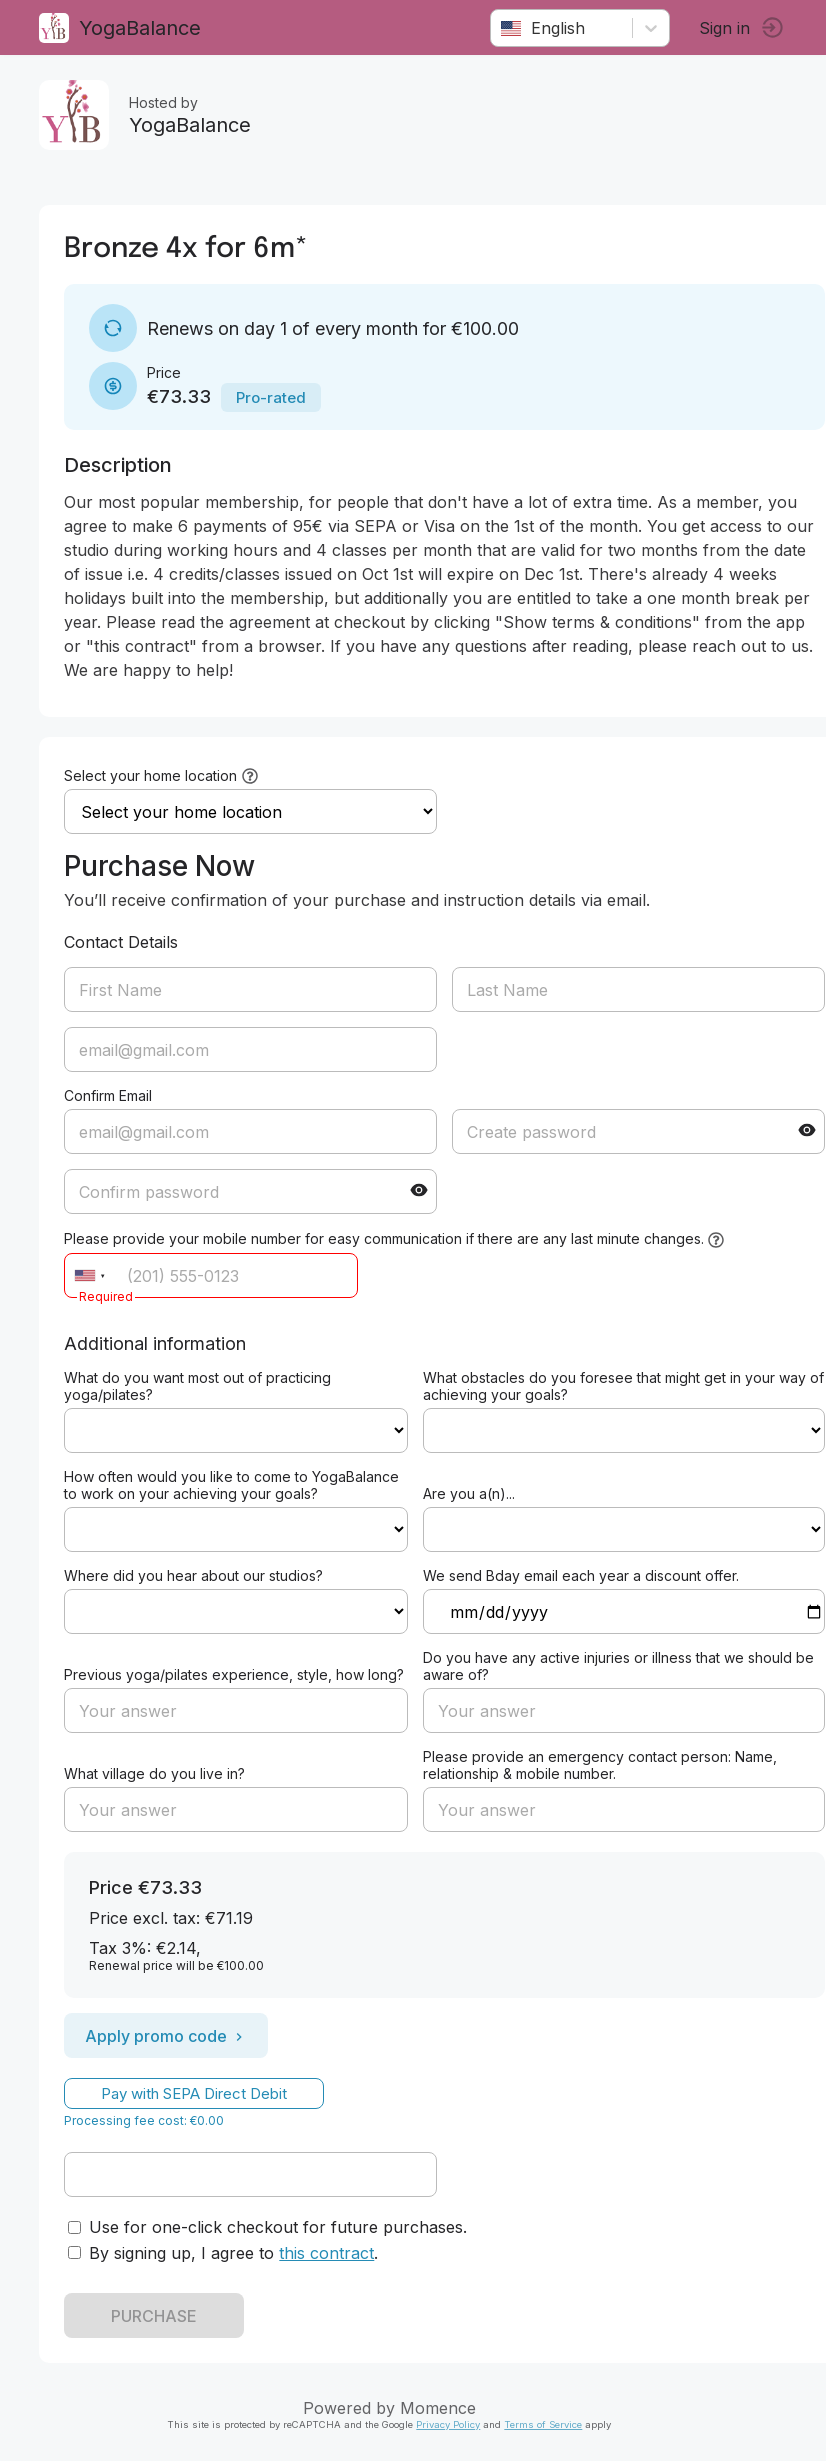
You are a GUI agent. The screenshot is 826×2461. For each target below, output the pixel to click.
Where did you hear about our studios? (194, 1575)
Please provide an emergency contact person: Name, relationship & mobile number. (601, 1765)
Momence (439, 2408)
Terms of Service (544, 2424)
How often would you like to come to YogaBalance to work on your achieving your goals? (232, 1485)
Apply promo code (167, 2036)
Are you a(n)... (470, 1493)
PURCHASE (155, 2316)
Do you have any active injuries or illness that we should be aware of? (619, 1666)
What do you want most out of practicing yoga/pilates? (198, 1386)
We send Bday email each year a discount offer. (582, 1575)
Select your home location (151, 775)
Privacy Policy (449, 2424)
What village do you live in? (155, 1773)
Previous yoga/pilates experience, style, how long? (235, 1674)
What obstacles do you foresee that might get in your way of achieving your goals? (624, 1386)
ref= (237, 1430)
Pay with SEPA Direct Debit (195, 2093)
